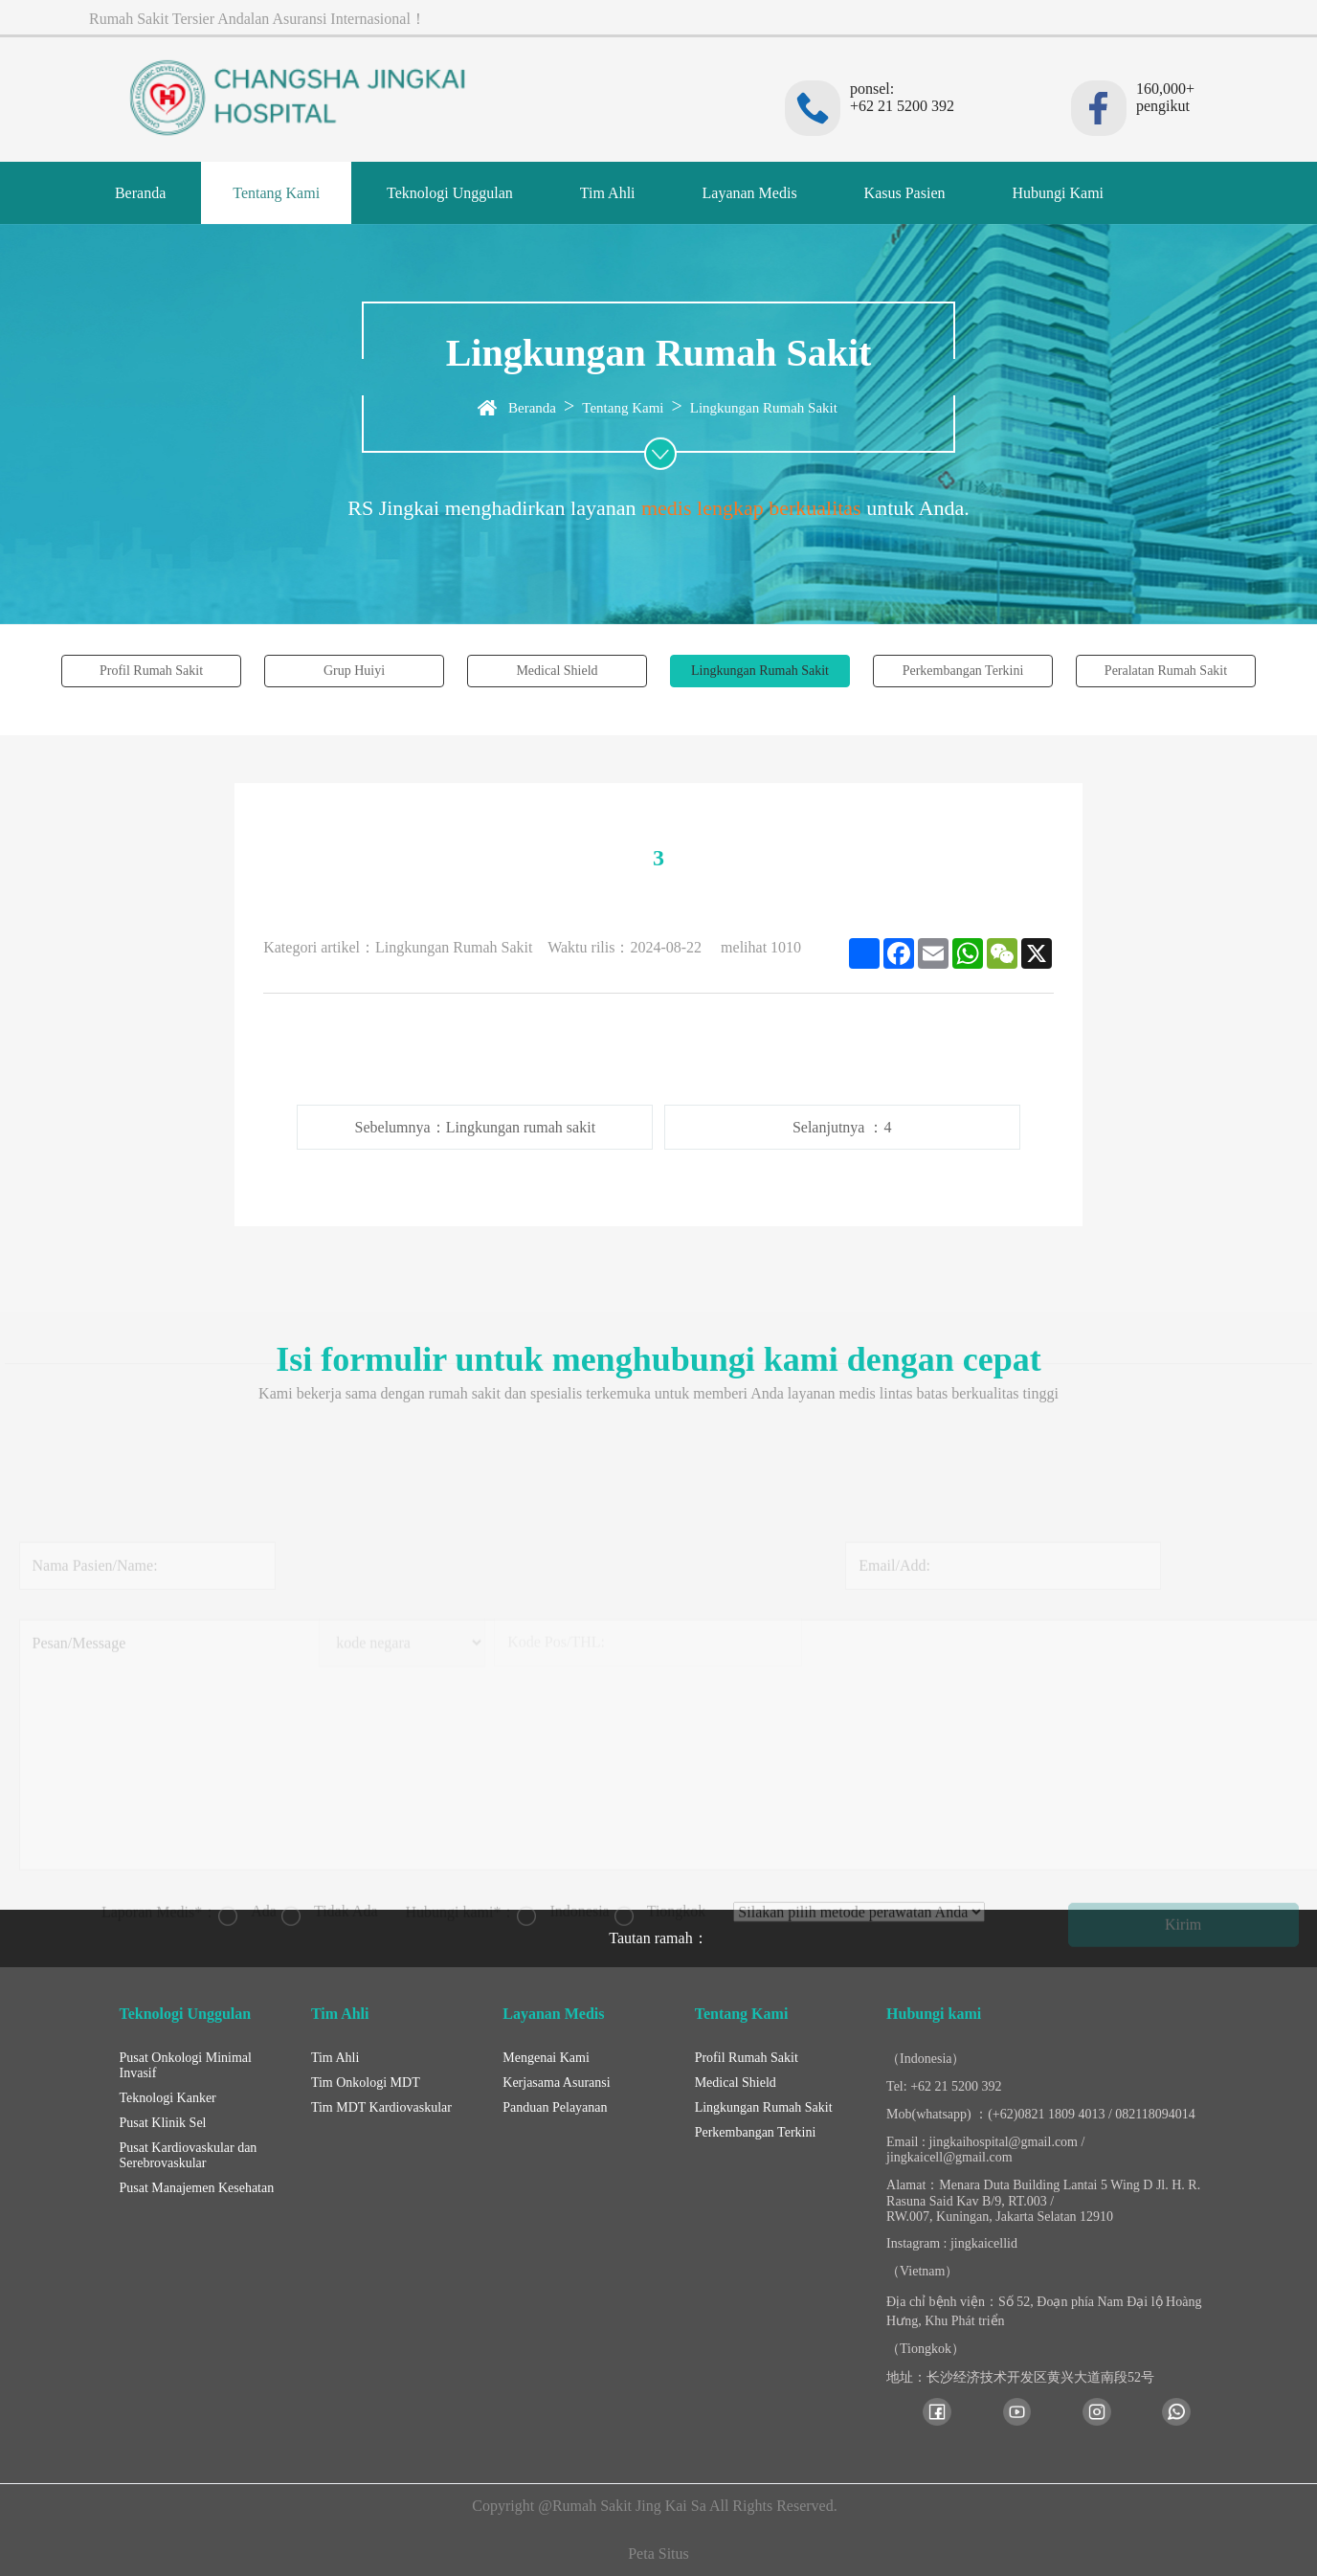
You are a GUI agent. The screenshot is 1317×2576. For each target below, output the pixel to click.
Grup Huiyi (354, 670)
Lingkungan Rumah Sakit (763, 407)
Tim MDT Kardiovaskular (381, 2107)
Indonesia (562, 1834)
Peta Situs (658, 2553)
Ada (247, 1834)
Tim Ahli (608, 193)
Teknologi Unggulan (450, 193)
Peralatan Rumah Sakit (1166, 670)
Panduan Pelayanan (554, 2107)
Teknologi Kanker (168, 2098)
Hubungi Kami (1059, 193)
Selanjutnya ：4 (842, 1127)
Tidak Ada (329, 1834)
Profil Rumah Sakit (151, 670)
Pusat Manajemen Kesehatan (197, 2188)
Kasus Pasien (905, 193)
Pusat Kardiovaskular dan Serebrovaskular (188, 2155)
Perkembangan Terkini (963, 670)
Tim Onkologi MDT (365, 2082)
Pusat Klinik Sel (163, 2123)
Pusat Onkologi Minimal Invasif (186, 2065)
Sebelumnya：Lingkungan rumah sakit (475, 1127)
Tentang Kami (276, 193)
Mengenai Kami (546, 2057)
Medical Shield (556, 670)
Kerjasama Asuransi (556, 2082)
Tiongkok (660, 1834)
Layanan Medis (750, 193)
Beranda (140, 193)
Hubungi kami (933, 2013)
